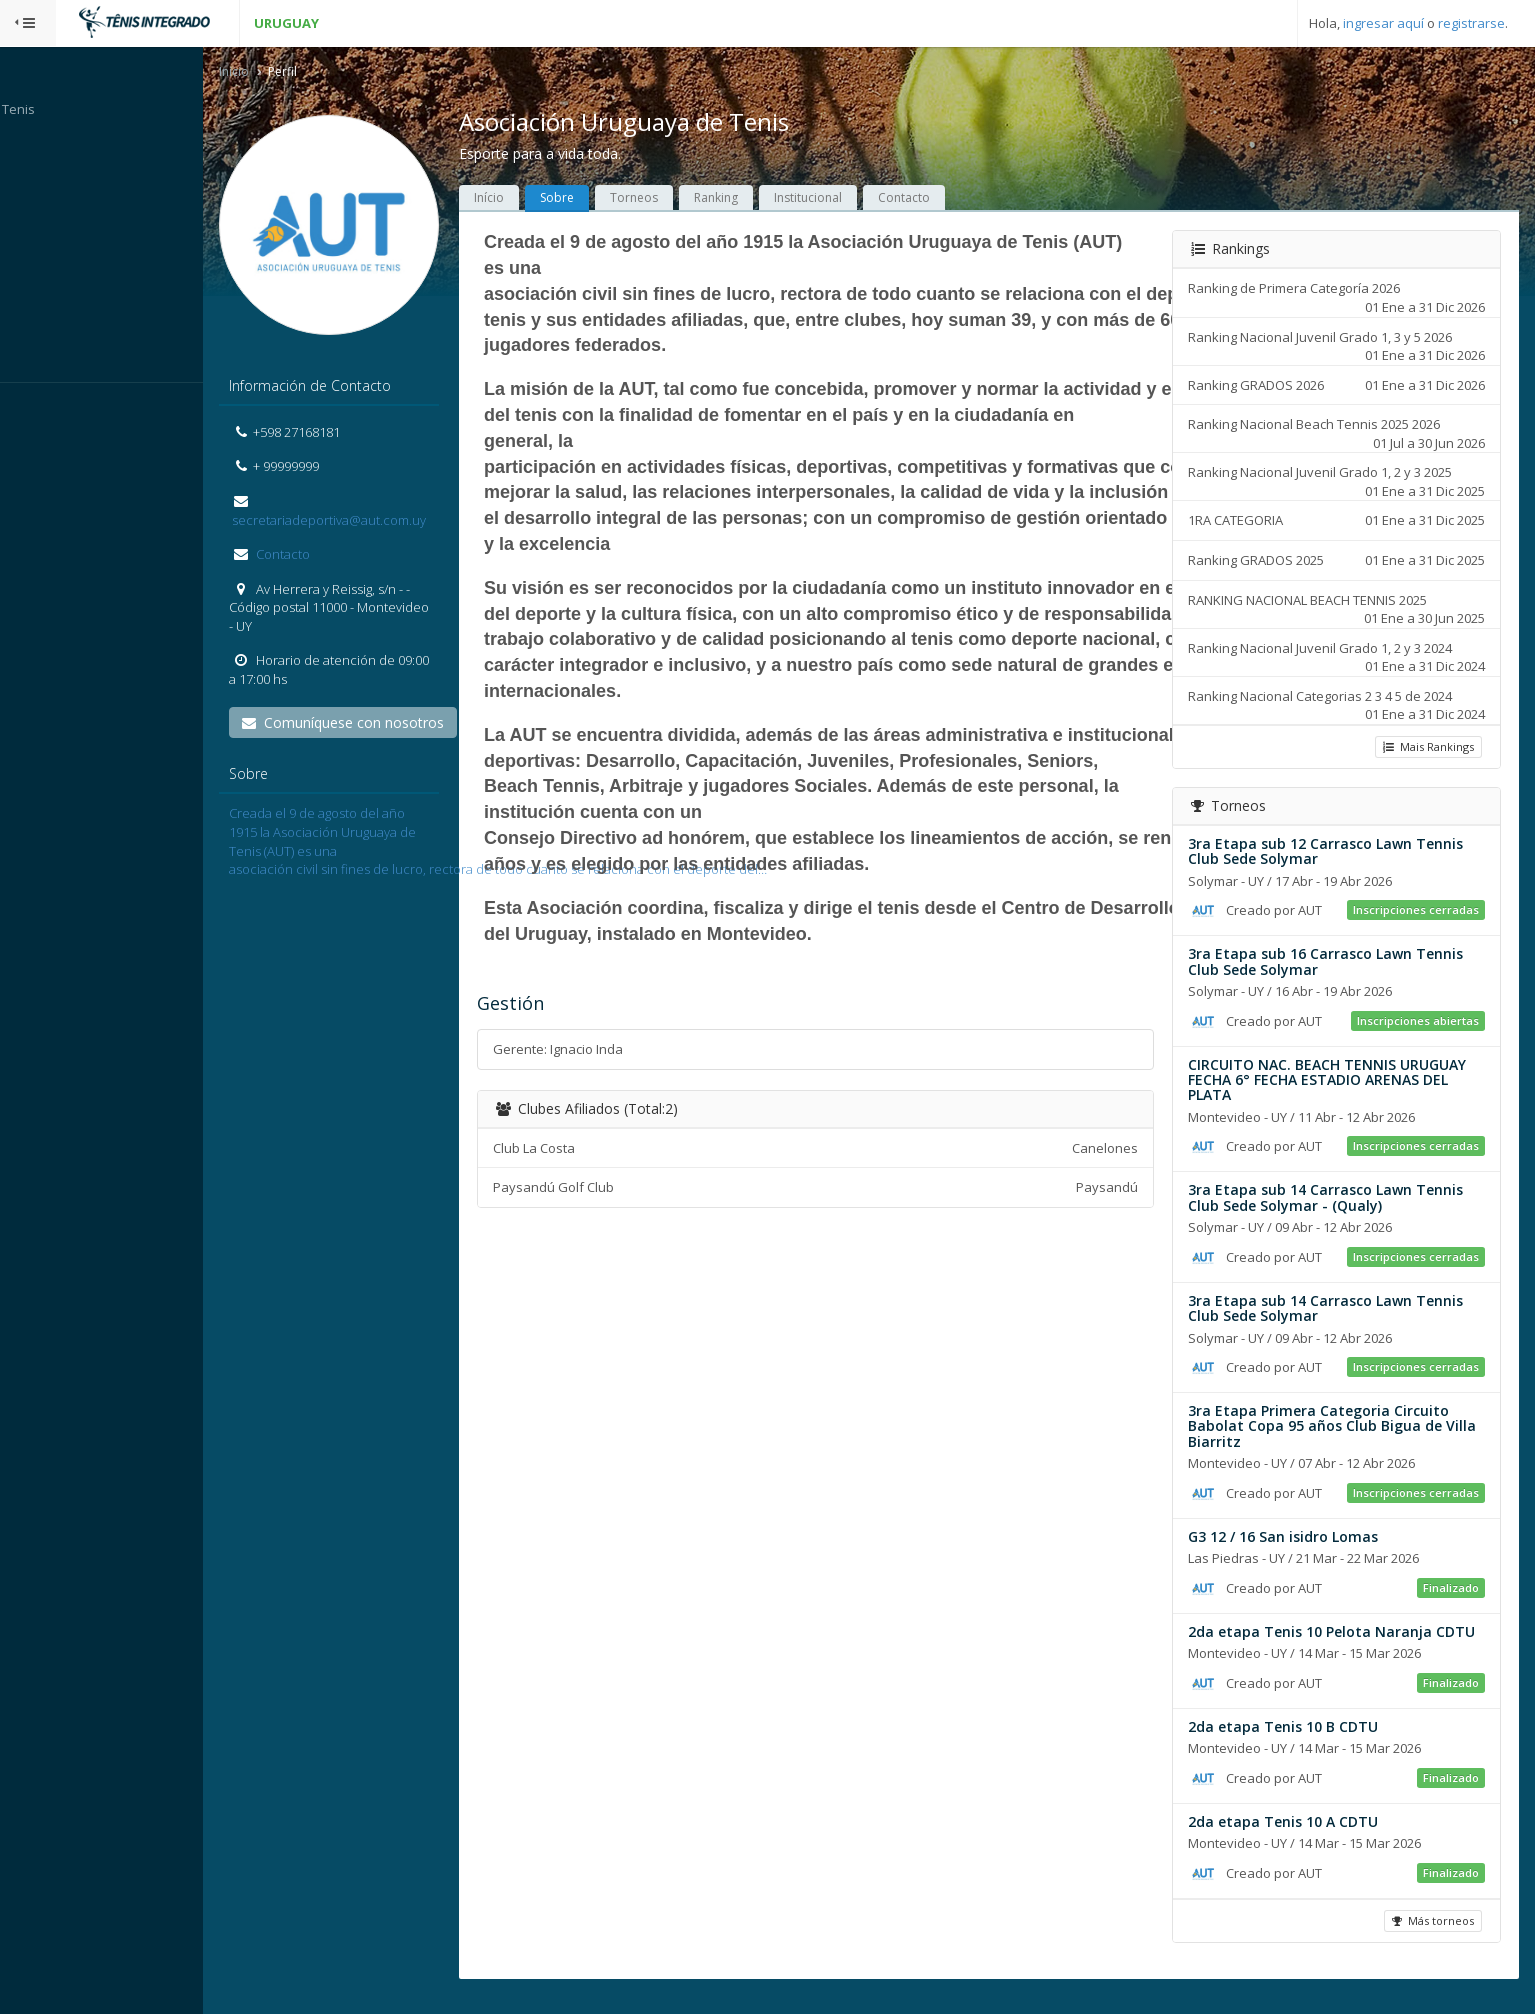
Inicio (273, 73)
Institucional (847, 199)
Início (528, 199)
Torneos (673, 199)
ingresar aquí (1383, 23)
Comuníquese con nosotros (382, 724)
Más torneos (1431, 1937)
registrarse (1471, 23)
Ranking (755, 199)
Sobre (596, 199)
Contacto (320, 556)
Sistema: (36, 409)
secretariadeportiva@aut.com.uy (366, 521)
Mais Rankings (1426, 747)
